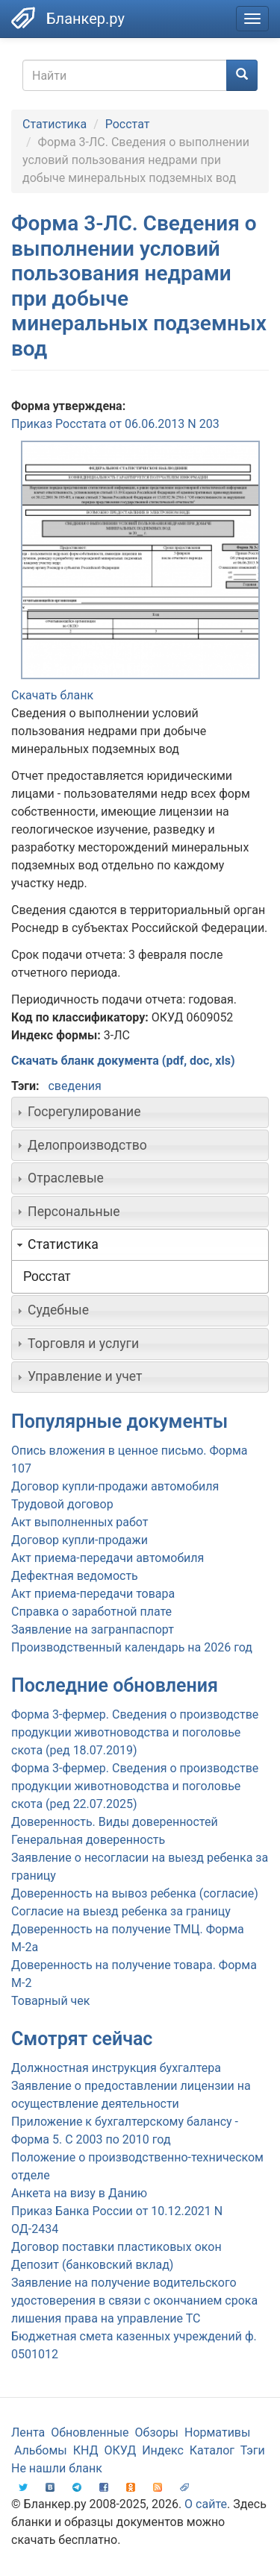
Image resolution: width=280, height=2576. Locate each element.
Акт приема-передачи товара (93, 1594)
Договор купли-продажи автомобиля (115, 1486)
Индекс (163, 2450)
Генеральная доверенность (88, 1840)
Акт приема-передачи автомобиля (107, 1558)
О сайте (205, 2504)
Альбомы (40, 2450)
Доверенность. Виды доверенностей (114, 1822)
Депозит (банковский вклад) (92, 2265)
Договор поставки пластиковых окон (116, 2247)
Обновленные (89, 2432)
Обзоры (157, 2432)
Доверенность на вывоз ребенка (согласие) (134, 1893)
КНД (86, 2450)
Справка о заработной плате (91, 1612)
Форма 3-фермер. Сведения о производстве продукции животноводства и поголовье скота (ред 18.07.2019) (134, 1732)
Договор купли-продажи (79, 1540)
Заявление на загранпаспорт (92, 1629)
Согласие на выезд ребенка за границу (121, 1911)
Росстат (127, 124)
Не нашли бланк (56, 2468)
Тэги (252, 2450)
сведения (74, 1086)
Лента (28, 2432)
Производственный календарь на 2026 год (131, 1647)
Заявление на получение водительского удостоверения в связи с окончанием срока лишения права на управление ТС (134, 2300)
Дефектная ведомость (74, 1576)
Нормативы (217, 2432)
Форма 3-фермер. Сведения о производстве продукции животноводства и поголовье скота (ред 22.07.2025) (134, 1786)
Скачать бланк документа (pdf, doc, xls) (123, 1061)
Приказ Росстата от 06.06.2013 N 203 (115, 424)
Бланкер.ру (85, 19)
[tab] (140, 1112)
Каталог (212, 2450)
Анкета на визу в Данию (79, 2193)
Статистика (54, 124)
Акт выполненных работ (79, 1522)
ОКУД (121, 2450)
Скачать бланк (52, 695)
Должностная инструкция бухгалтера (116, 2068)
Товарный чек (50, 2001)
